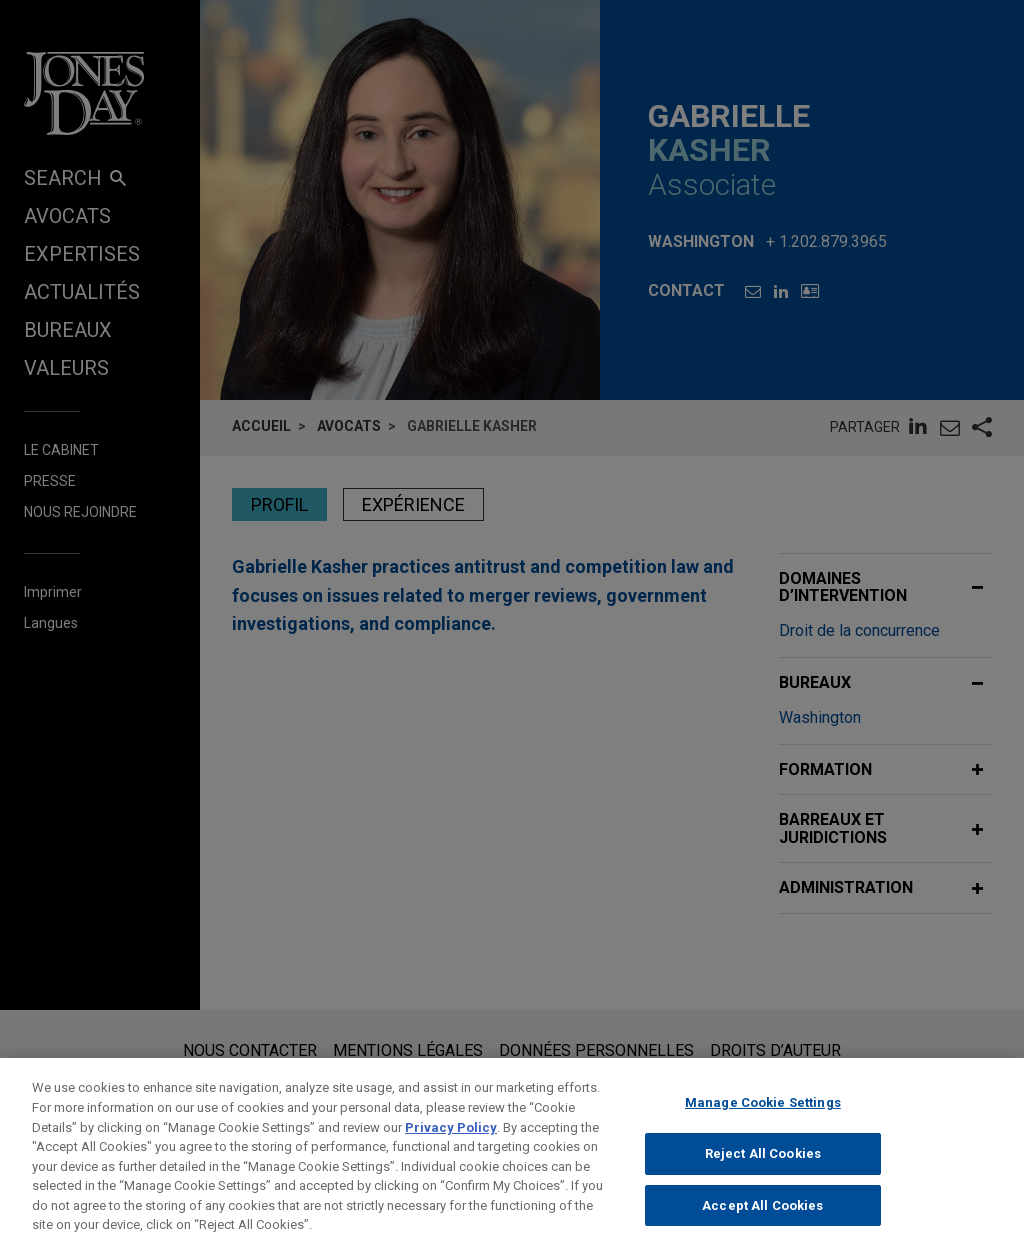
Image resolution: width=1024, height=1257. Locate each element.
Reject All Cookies (763, 1168)
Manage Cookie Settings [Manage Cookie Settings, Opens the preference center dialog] (763, 1117)
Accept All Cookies (762, 1220)
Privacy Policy (451, 1141)
